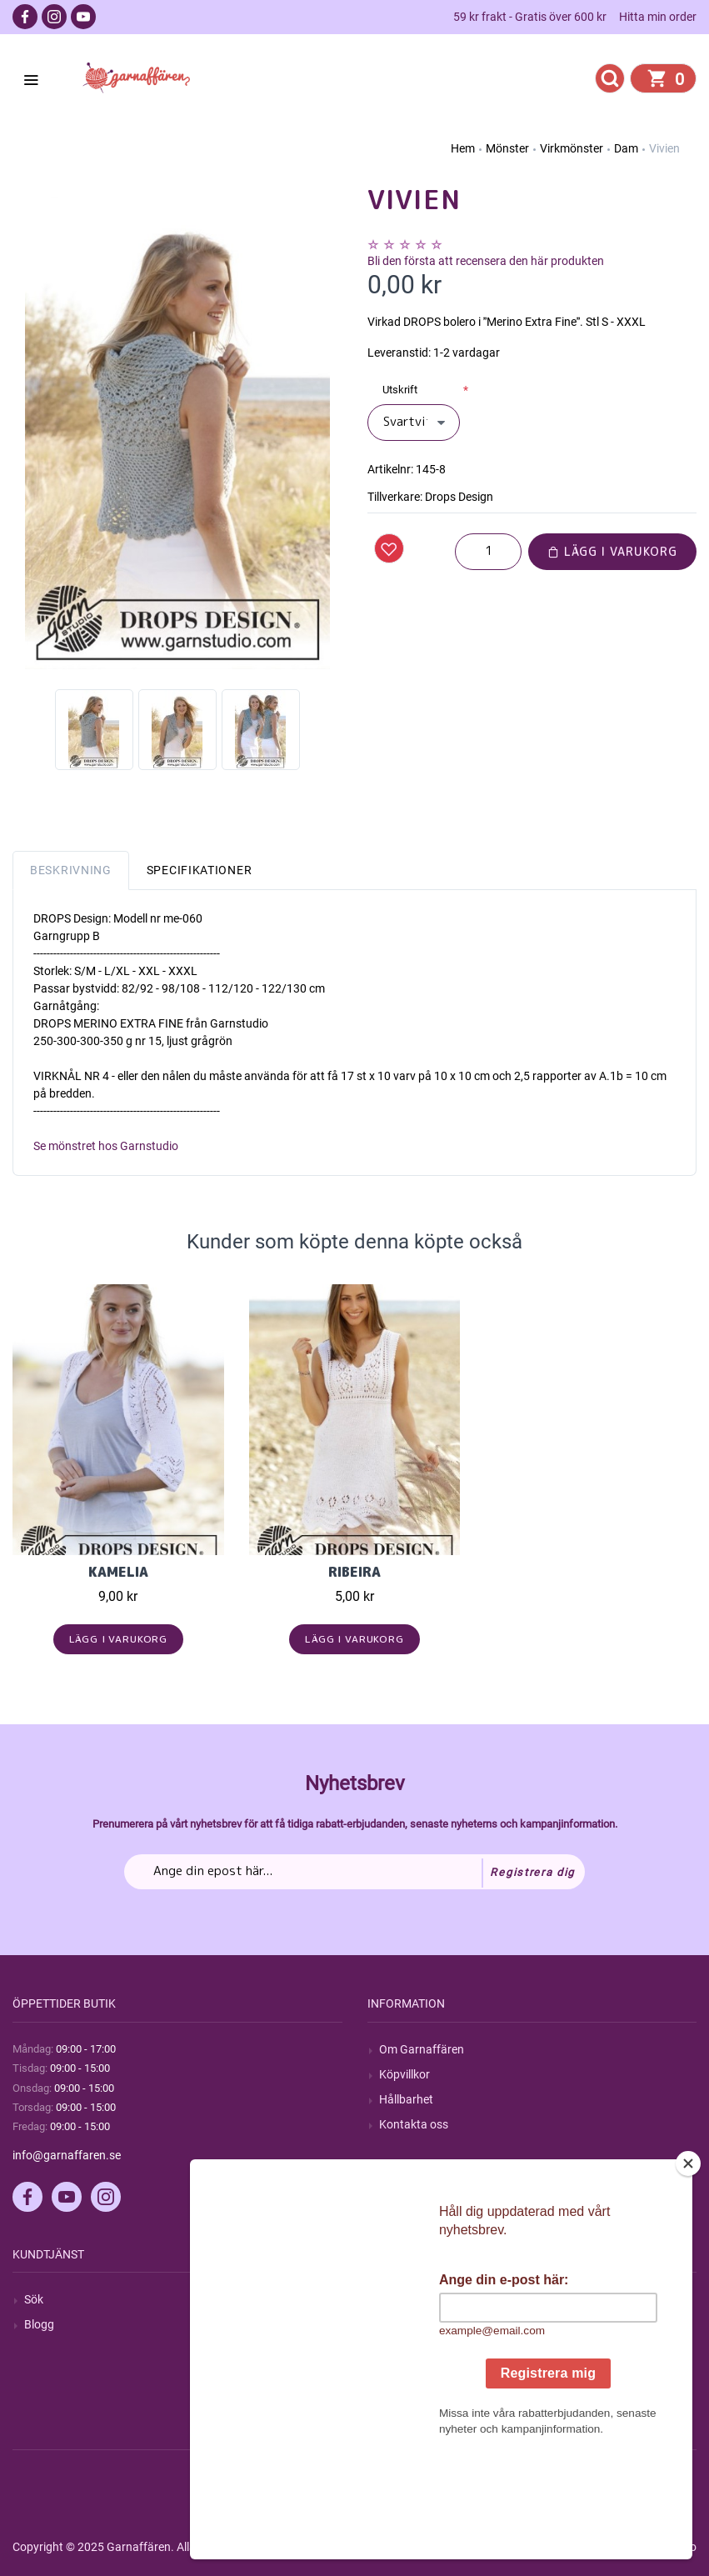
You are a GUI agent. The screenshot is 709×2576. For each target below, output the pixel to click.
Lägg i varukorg (612, 551)
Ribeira (354, 1572)
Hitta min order (658, 16)
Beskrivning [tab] (71, 870)
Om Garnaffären (421, 2049)
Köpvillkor (404, 2074)
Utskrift (399, 389)
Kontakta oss (413, 2124)
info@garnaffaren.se (66, 2155)
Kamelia (118, 1572)
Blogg (39, 2324)
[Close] (688, 2267)
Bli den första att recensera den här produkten (485, 261)
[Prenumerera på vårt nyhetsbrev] (354, 1871)
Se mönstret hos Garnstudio (105, 1146)
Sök (33, 2299)
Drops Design (459, 496)
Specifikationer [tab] (199, 870)
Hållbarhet (406, 2099)
